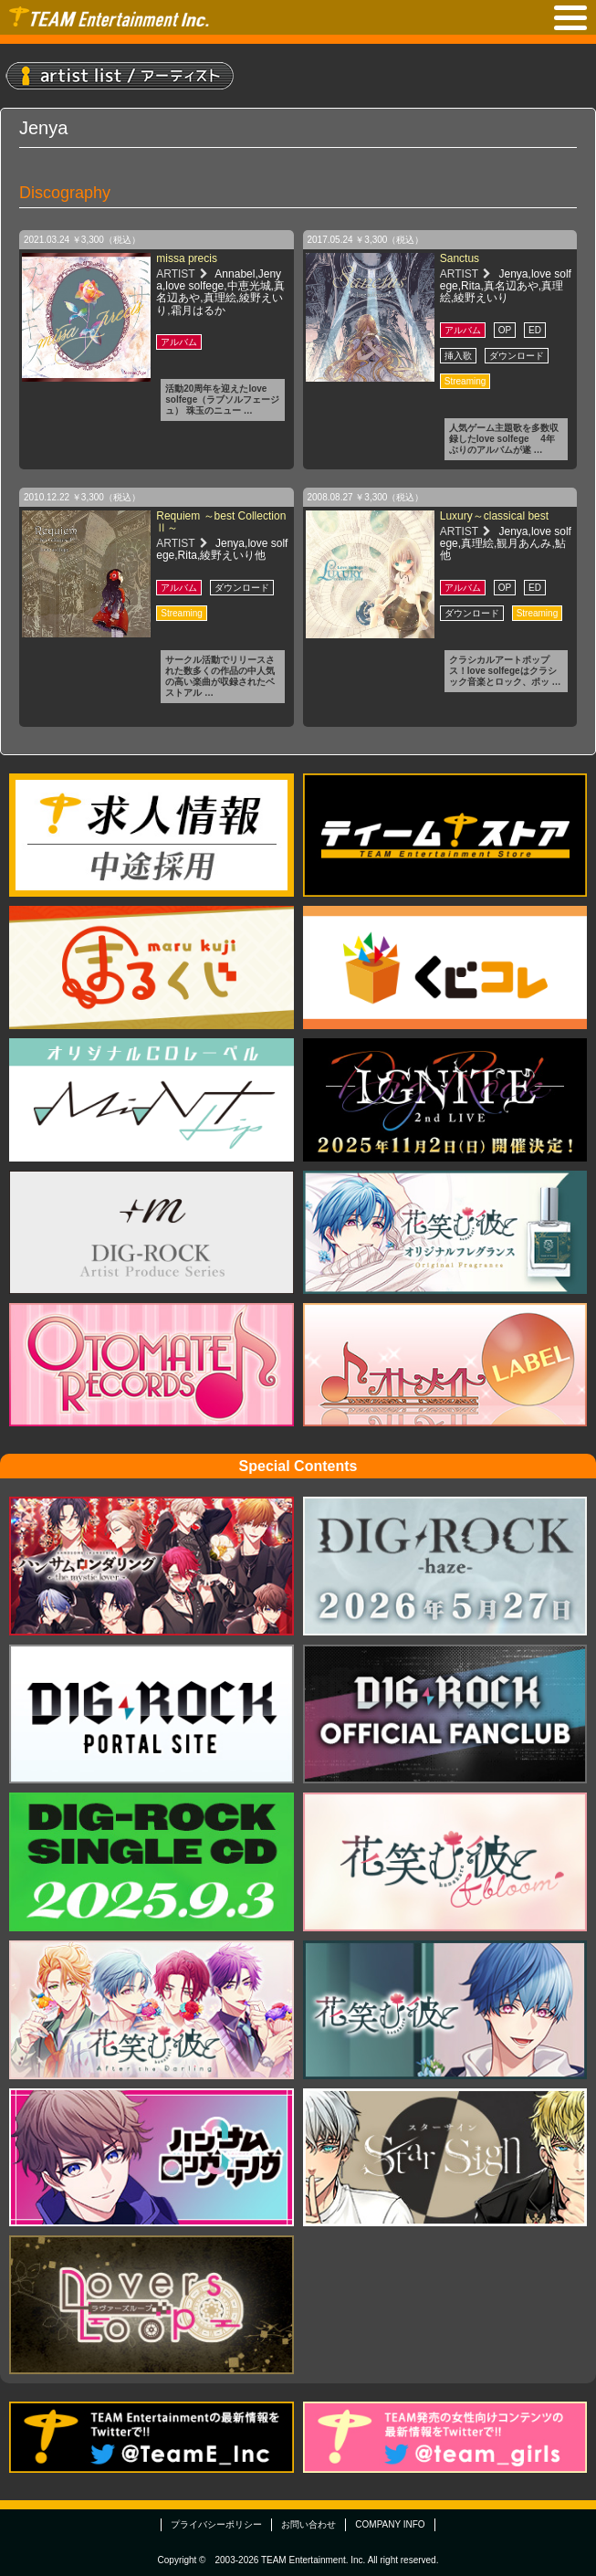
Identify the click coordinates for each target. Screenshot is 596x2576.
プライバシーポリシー (216, 2524)
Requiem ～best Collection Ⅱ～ (221, 522)
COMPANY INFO (389, 2524)
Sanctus (459, 258)
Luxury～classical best (494, 516)
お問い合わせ (308, 2524)
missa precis (186, 258)
